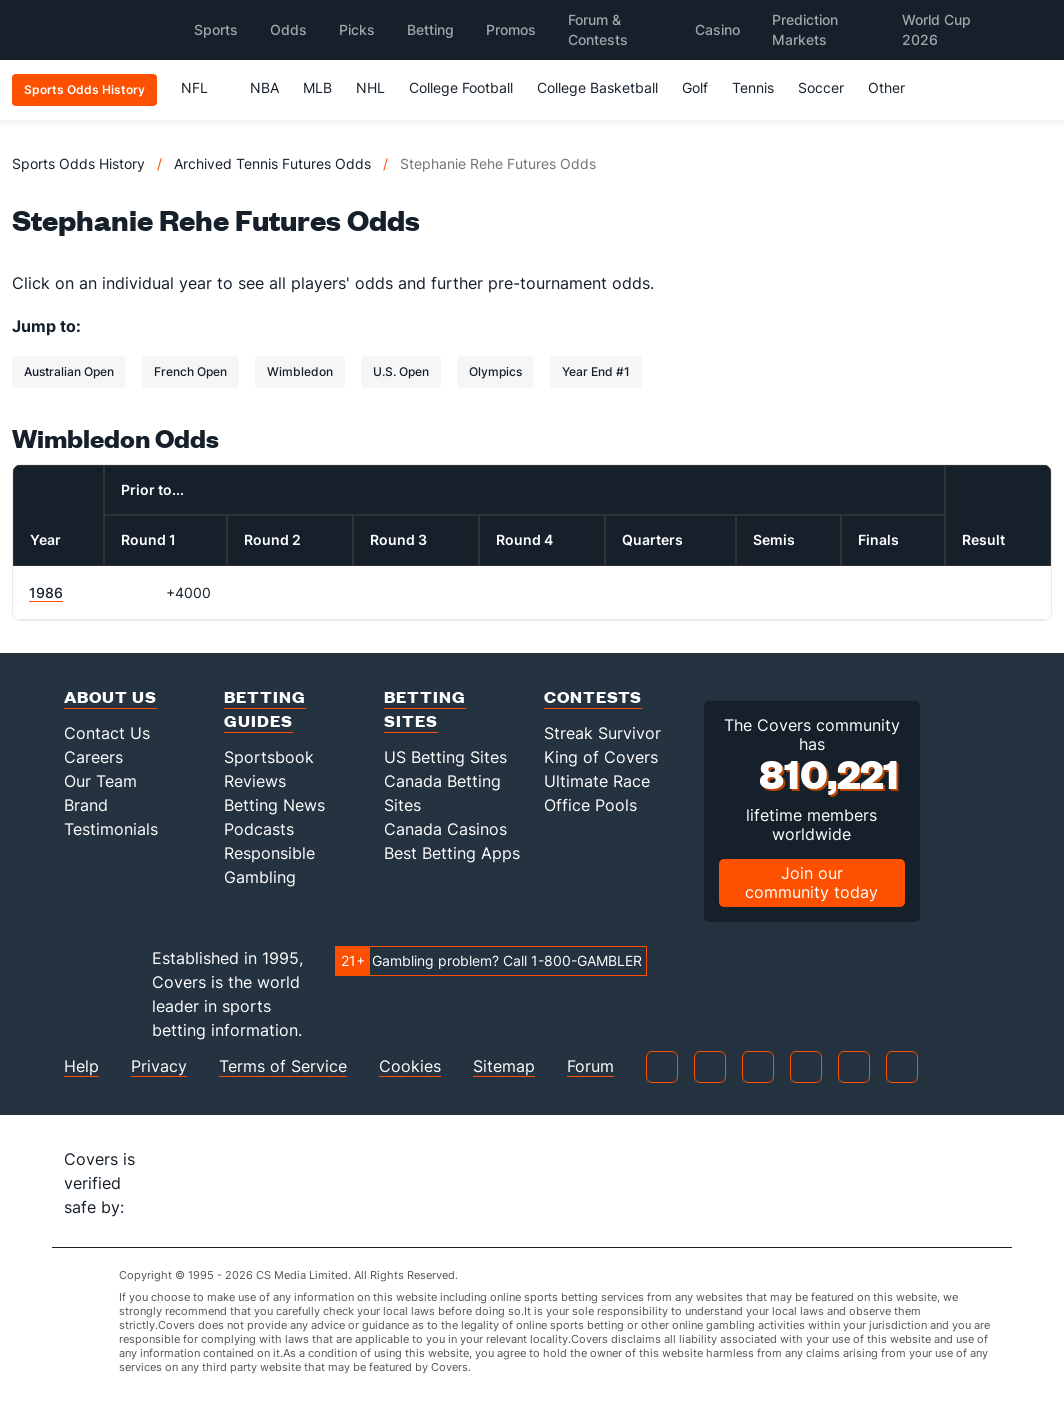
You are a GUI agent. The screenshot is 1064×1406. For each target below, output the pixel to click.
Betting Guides (265, 708)
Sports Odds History (78, 163)
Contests (593, 696)
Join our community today (811, 882)
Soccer (821, 87)
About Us (110, 696)
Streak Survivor (602, 733)
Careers (93, 757)
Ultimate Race (597, 781)
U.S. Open (401, 371)
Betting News (274, 805)
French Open (190, 371)
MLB (317, 87)
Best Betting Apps (452, 853)
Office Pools (590, 805)
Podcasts (259, 829)
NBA (264, 87)
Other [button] (895, 87)
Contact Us (107, 733)
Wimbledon (300, 371)
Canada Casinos (445, 829)
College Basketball (597, 87)
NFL (203, 87)
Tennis (753, 87)
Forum (590, 1066)
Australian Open (69, 371)
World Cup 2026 (936, 29)
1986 (46, 592)
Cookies (410, 1066)
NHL (370, 87)
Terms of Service (283, 1066)
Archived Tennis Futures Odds (272, 163)
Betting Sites (425, 708)
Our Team (100, 781)
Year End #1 (596, 371)
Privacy (159, 1066)
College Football (461, 87)
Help (81, 1066)
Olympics (495, 371)
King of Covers (601, 757)
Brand (86, 805)
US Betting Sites (445, 757)
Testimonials (111, 829)
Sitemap (504, 1066)
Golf (695, 87)
